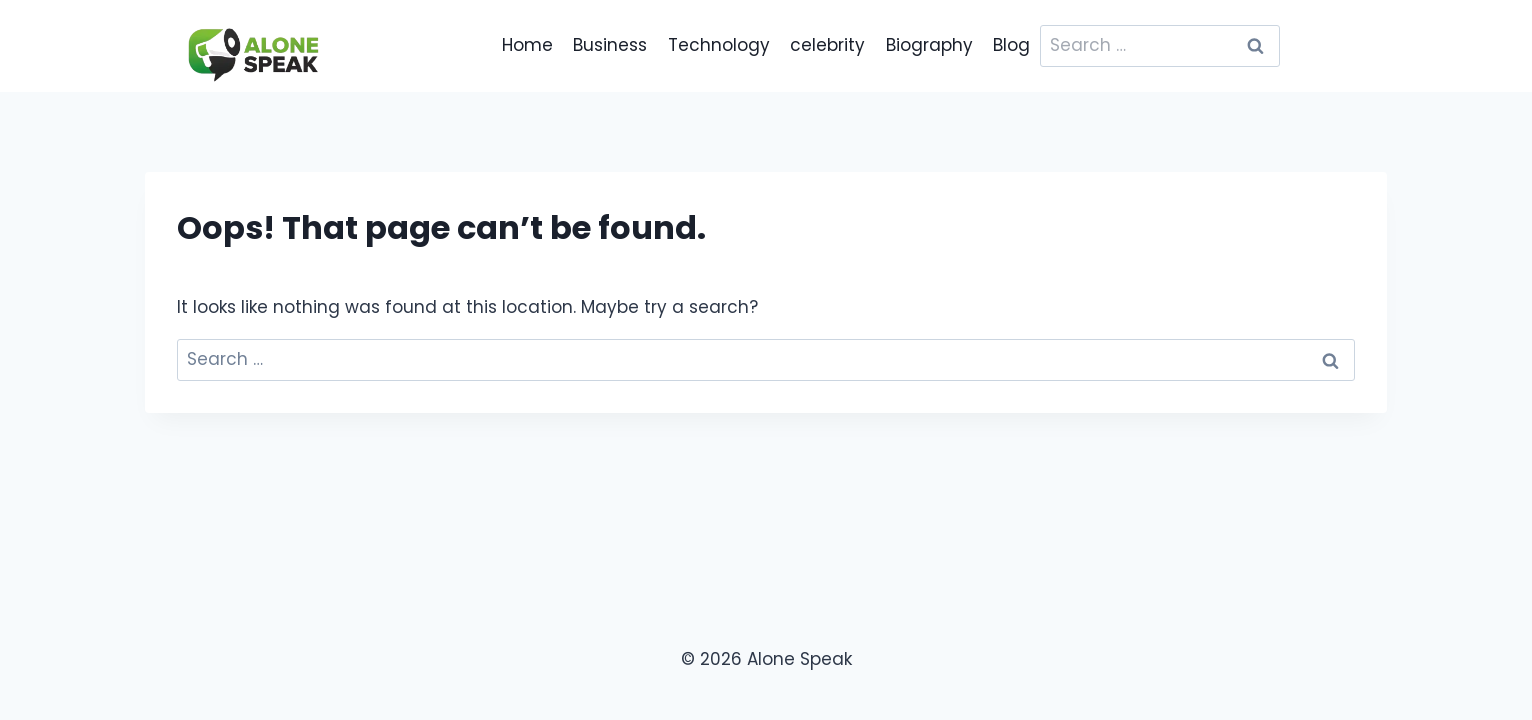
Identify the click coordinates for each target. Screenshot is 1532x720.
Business (610, 45)
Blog (1011, 45)
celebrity (827, 45)
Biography (929, 45)
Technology (719, 45)
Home (527, 45)
